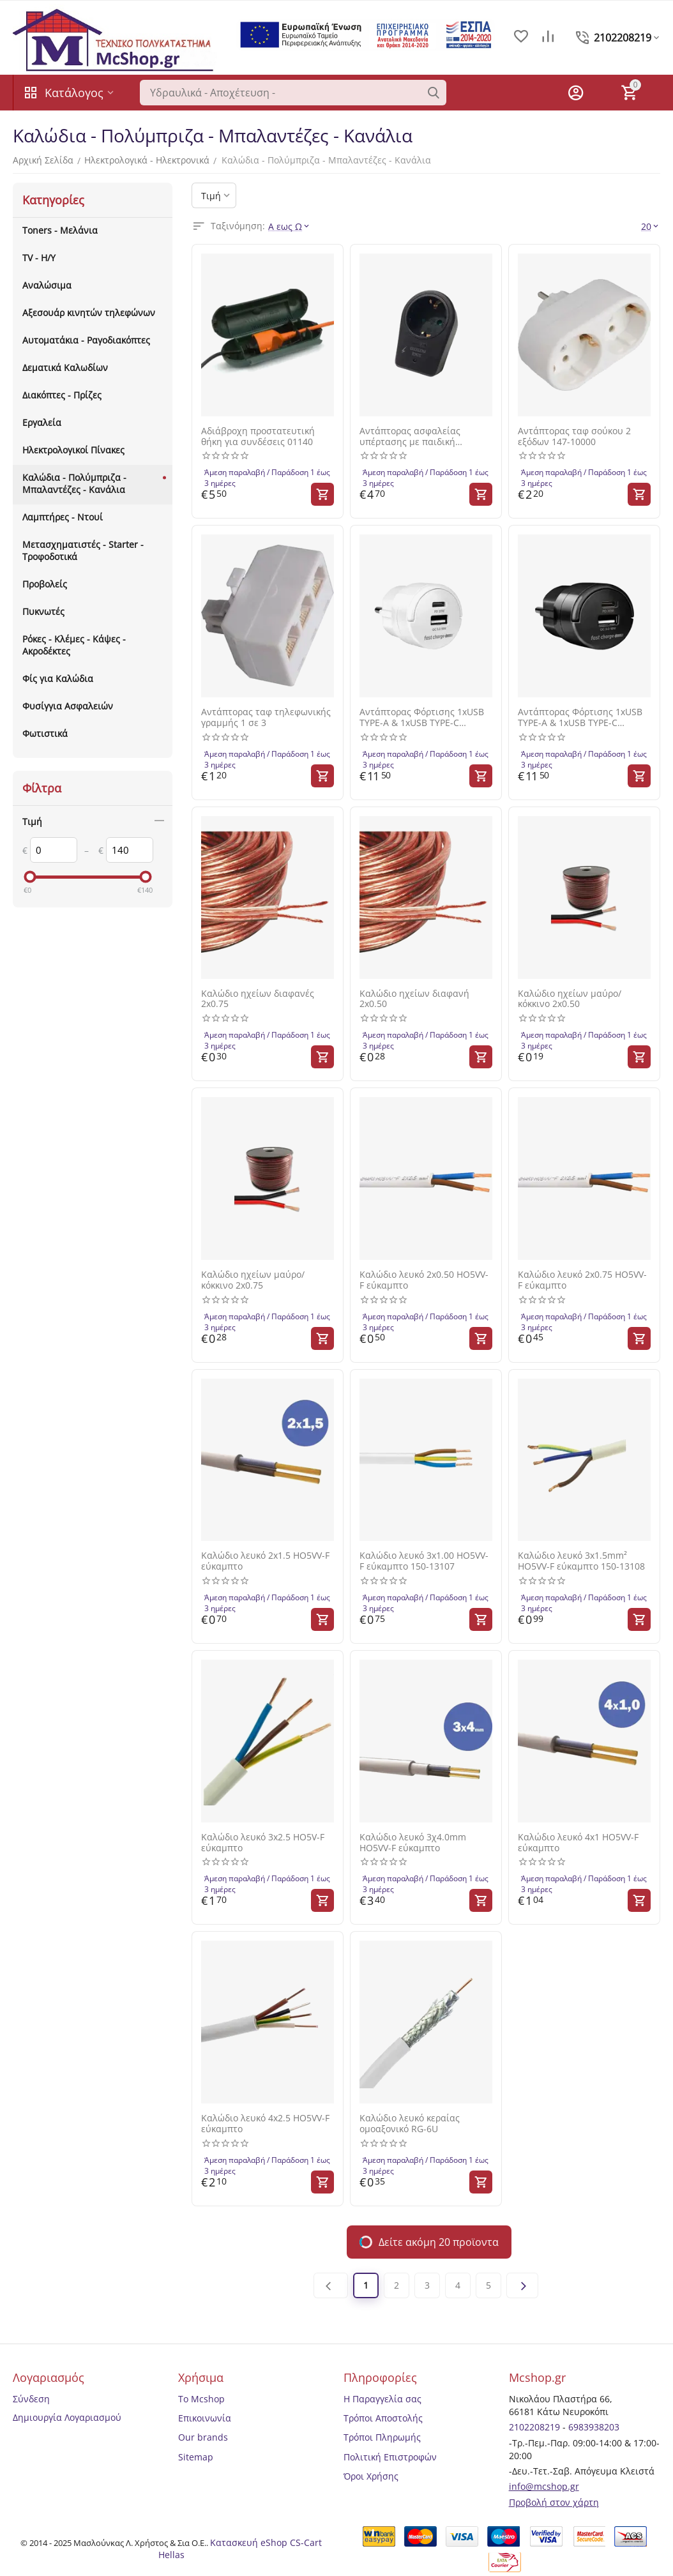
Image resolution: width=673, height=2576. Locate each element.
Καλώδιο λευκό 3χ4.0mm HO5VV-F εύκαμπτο (412, 1843)
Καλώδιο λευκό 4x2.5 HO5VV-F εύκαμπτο (265, 2124)
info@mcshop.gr (544, 2486)
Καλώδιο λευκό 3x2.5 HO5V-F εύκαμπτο (262, 1843)
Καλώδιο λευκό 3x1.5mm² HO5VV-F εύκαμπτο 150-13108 (581, 1561)
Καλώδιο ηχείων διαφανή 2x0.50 (414, 999)
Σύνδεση (31, 2399)
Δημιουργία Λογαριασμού (67, 2417)
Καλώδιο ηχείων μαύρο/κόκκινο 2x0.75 (253, 1280)
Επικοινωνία (204, 2418)
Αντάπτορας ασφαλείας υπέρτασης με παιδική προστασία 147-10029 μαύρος (423, 437)
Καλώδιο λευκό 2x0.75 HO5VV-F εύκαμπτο (582, 1280)
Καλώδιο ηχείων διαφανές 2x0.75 (257, 999)
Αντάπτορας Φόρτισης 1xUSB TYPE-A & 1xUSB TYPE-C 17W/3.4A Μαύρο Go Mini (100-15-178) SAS (584, 718)
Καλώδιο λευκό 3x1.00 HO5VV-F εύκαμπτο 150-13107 (423, 1561)
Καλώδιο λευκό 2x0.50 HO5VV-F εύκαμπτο (423, 1280)
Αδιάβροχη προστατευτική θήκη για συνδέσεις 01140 (258, 437)
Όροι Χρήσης (371, 2476)
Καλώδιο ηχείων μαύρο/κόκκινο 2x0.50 (569, 999)
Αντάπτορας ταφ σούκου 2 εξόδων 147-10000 (574, 437)
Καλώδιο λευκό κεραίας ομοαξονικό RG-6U (409, 2124)
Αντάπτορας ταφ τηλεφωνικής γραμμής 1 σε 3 (266, 718)
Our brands (203, 2437)
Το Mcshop (201, 2399)
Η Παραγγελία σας (382, 2399)
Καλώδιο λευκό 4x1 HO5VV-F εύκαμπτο (578, 1843)
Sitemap (195, 2457)
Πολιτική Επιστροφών (390, 2457)
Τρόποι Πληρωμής (382, 2437)
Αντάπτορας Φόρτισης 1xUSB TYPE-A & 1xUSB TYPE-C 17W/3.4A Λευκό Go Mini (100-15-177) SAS (423, 718)
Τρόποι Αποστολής (383, 2418)
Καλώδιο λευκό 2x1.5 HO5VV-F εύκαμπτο (265, 1561)
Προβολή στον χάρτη (554, 2502)
